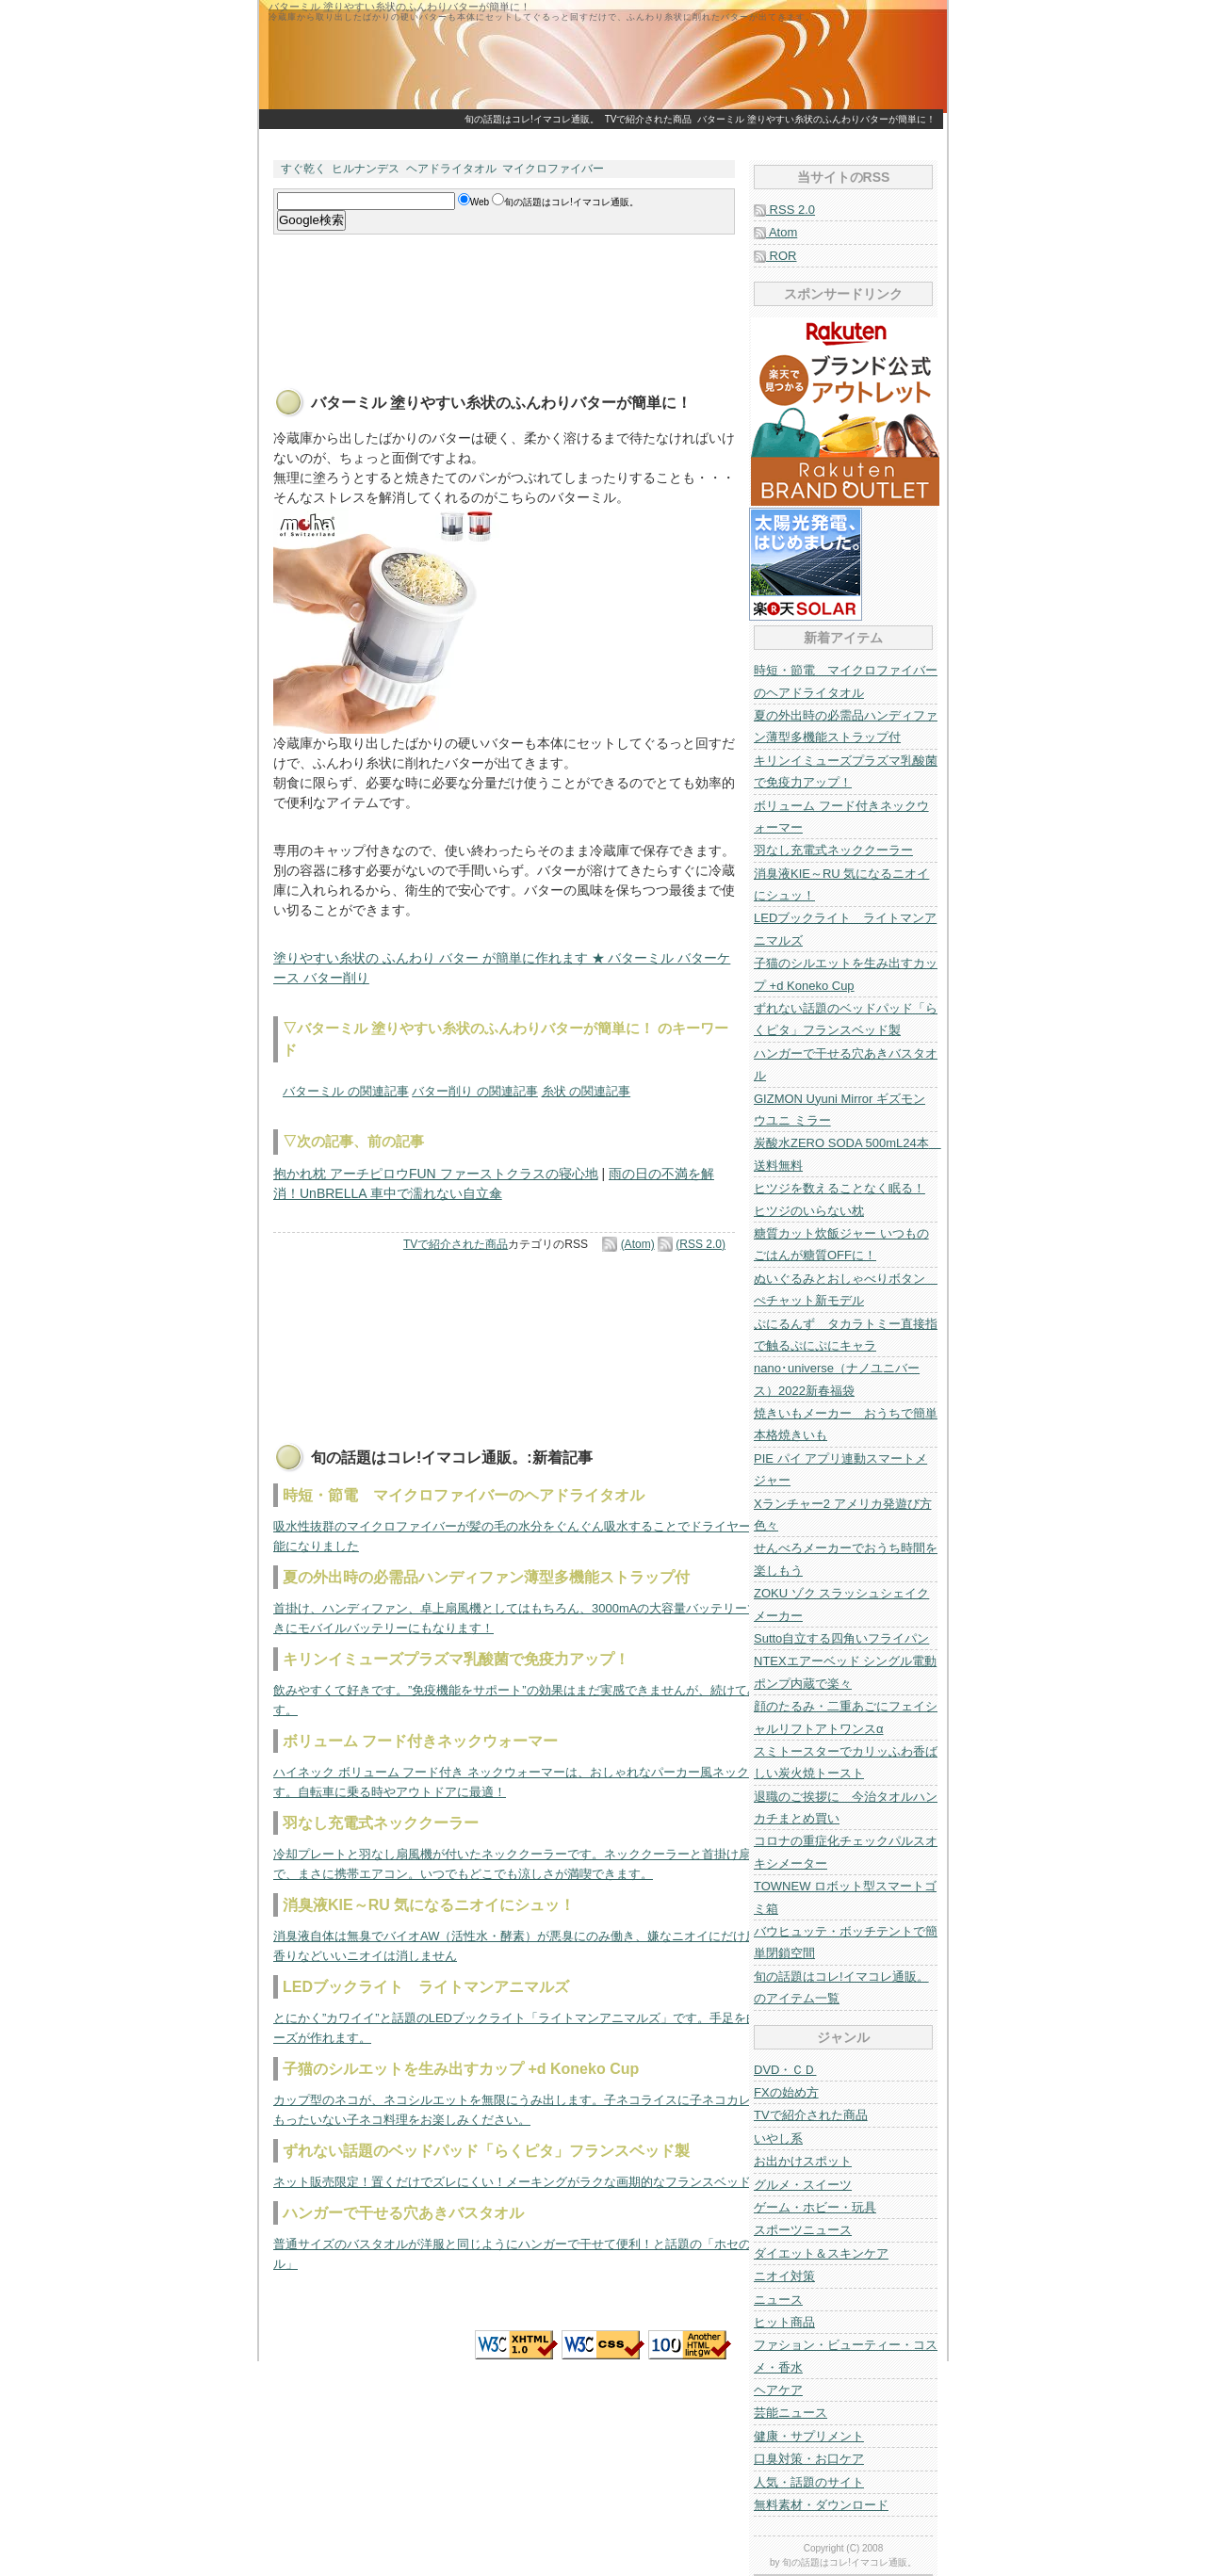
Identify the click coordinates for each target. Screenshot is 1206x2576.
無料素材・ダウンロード (821, 2505)
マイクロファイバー (553, 168)
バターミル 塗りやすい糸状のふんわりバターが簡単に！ (816, 119)
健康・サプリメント (809, 2436)
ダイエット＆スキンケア (821, 2253)
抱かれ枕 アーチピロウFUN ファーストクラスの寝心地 (435, 1173)
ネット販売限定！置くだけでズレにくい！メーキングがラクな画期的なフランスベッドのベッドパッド (555, 2182)
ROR (775, 256)
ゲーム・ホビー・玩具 (815, 2207)
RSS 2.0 (784, 210)
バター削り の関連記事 (475, 1091)
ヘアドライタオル (451, 168)
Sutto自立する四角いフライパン (841, 1638)
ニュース (778, 2299)
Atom (775, 232)
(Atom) (638, 1244)
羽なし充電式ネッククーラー (833, 850)
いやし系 (778, 2138)
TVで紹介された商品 (649, 119)
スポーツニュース (803, 2230)
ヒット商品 (784, 2322)
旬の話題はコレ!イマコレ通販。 (531, 119)
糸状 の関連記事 (586, 1091)
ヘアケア (778, 2390)
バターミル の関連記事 (346, 1091)
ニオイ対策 (784, 2276)
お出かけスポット (803, 2161)
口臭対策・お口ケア (809, 2459)
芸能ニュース (790, 2413)
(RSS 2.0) (700, 1244)
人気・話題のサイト (809, 2482)
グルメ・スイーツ (803, 2185)
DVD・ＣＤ (785, 2070)
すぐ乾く (303, 168)
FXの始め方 (786, 2092)
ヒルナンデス (365, 168)
